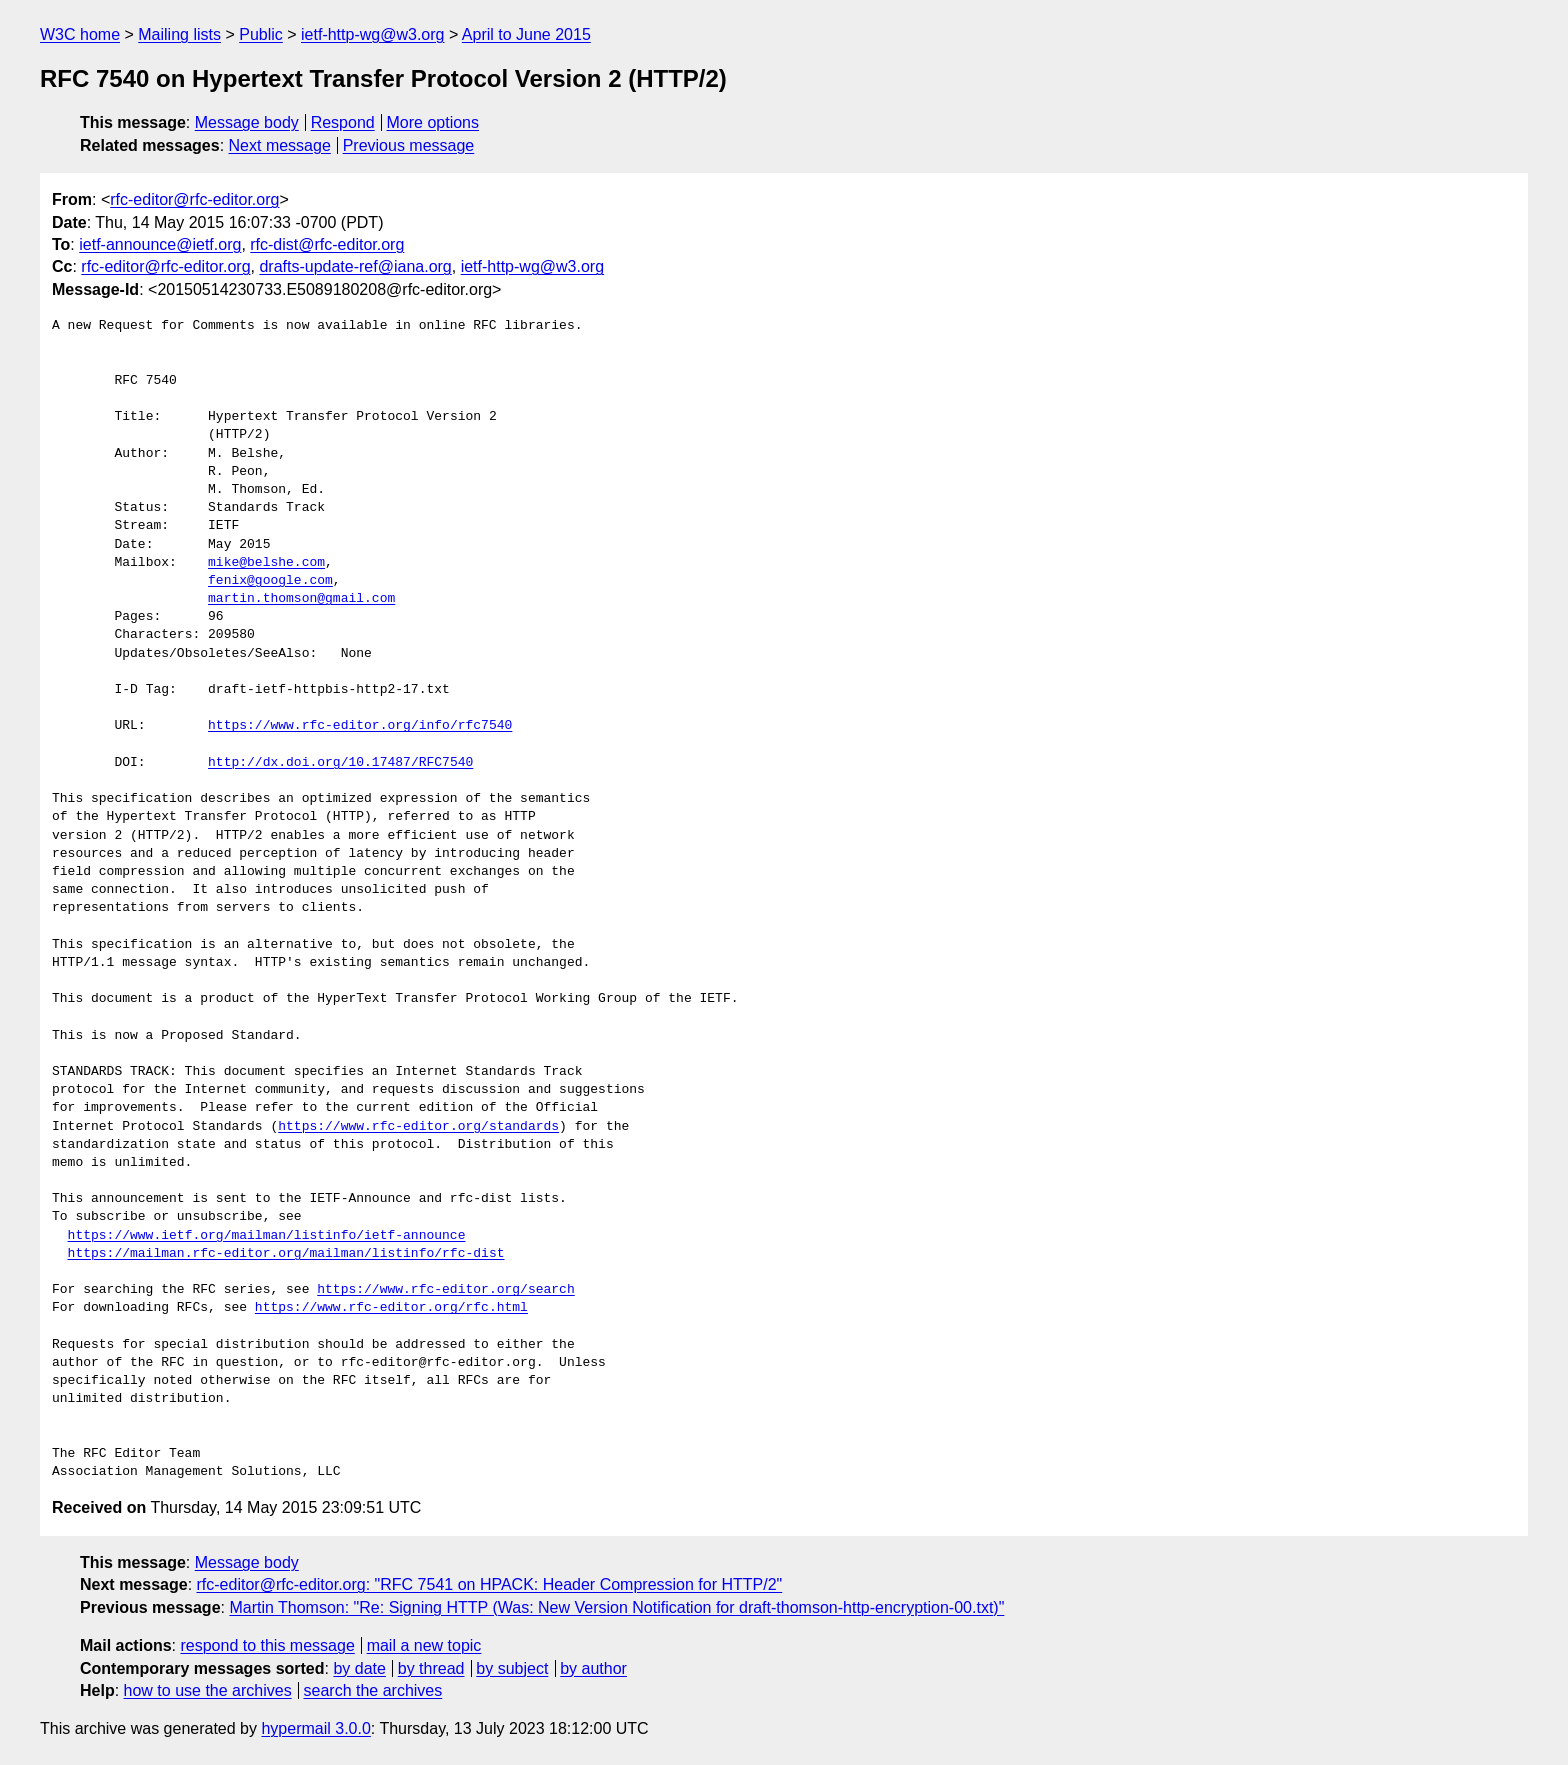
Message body (247, 122)
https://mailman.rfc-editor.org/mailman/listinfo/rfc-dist (286, 1254)
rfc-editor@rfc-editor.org (194, 199)
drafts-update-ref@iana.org (355, 266)
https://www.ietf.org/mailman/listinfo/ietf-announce (267, 1236)
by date (359, 1668)
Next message (280, 145)
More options (433, 122)
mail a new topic (424, 1645)
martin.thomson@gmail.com (301, 599)
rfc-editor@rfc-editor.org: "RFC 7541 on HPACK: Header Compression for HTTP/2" (490, 1584)
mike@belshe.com (266, 563)
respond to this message (267, 1645)
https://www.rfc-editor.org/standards (418, 1127)
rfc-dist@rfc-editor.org (327, 244)
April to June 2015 (526, 34)
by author (593, 1668)
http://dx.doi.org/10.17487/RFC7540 (340, 763)
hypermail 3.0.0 (315, 1728)
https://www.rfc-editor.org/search (445, 1290)
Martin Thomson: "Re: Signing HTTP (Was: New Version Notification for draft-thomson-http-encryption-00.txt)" (616, 1607)
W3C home (80, 34)
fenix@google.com (270, 581)
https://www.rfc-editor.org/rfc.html (391, 1308)
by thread (431, 1668)
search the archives (373, 1690)
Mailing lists (179, 34)
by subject (512, 1668)
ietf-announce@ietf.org (160, 244)
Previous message (409, 145)
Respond (343, 122)
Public (261, 34)
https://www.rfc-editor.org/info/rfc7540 (360, 726)
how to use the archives (208, 1690)
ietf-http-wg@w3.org (372, 34)
